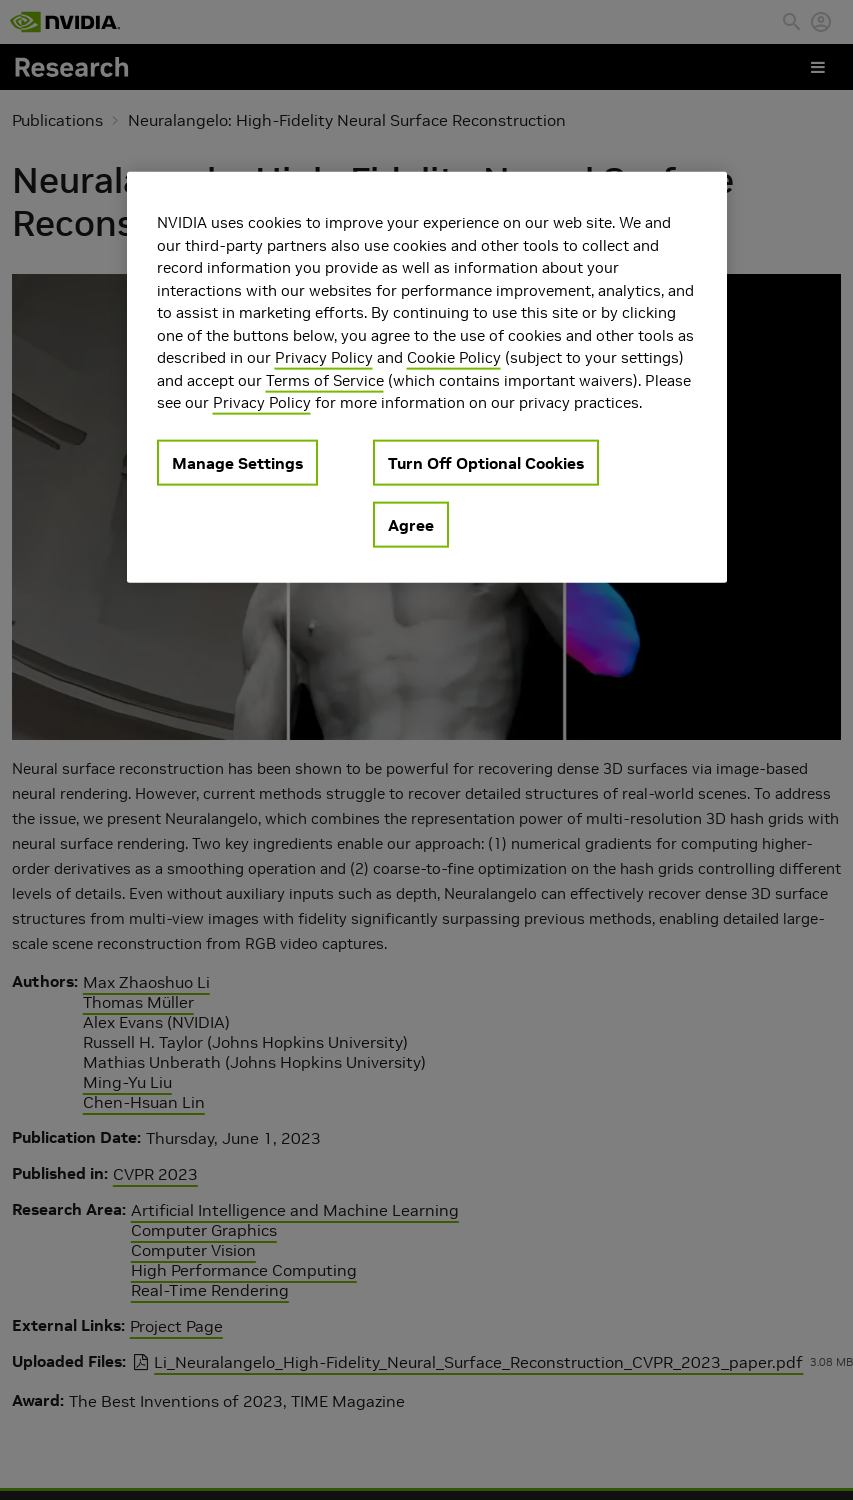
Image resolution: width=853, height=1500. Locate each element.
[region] (427, 377)
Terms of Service (325, 379)
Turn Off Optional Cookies (486, 462)
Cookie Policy (454, 357)
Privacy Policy (324, 357)
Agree (411, 524)
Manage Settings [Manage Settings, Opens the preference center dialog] (237, 462)
